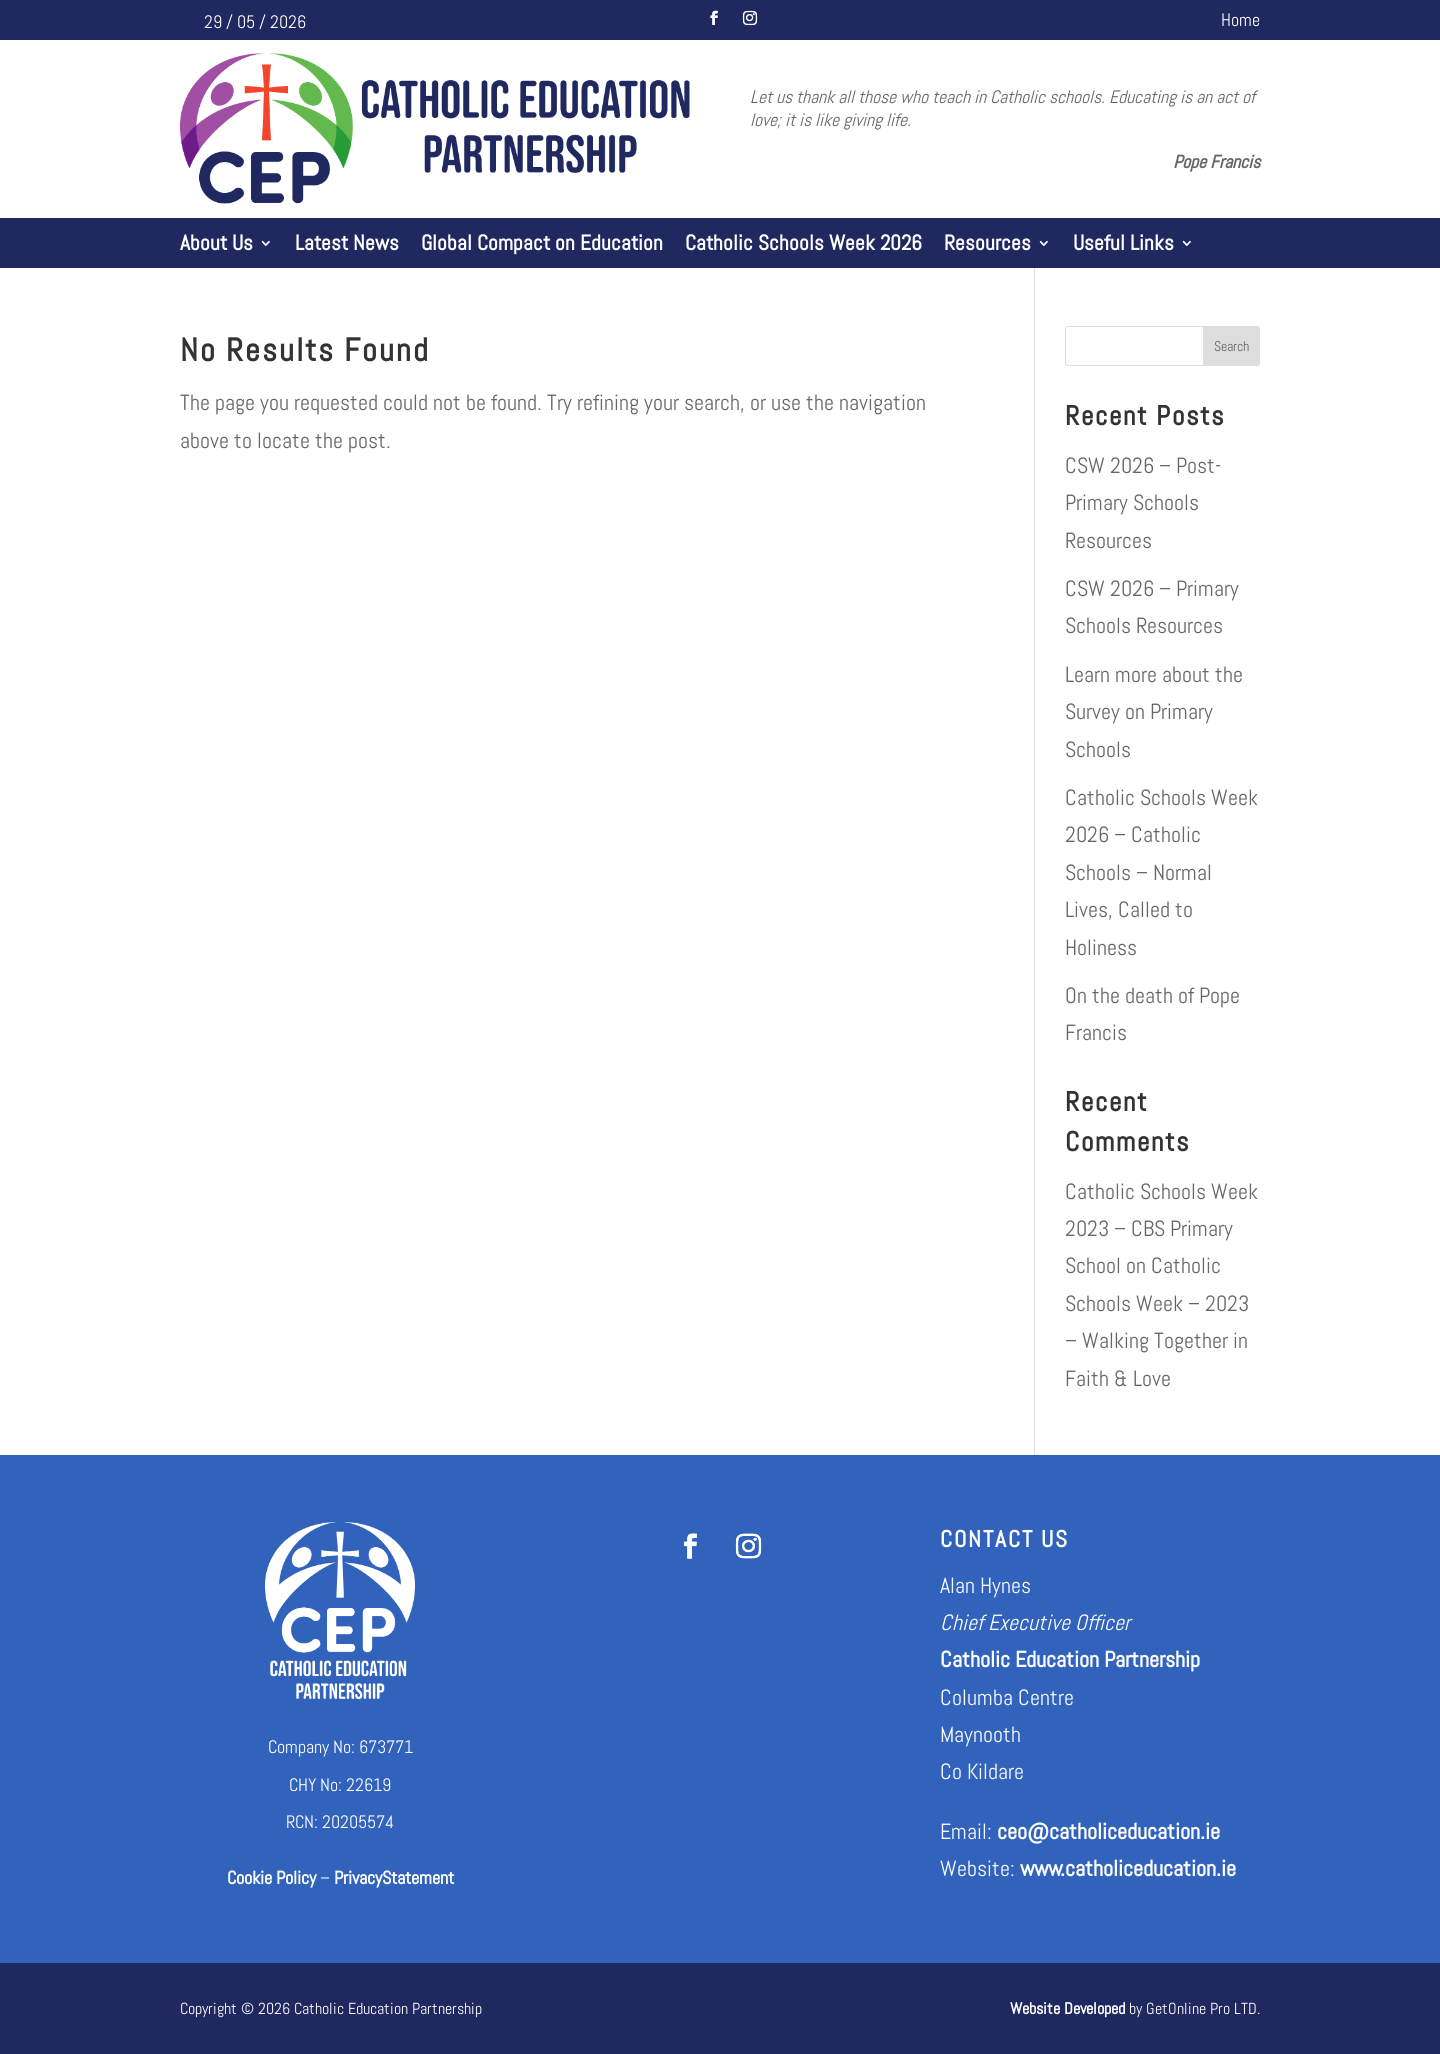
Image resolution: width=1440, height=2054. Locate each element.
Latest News (347, 246)
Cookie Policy (271, 1877)
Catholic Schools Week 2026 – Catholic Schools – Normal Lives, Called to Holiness (1161, 872)
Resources (987, 246)
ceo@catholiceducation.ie (1108, 1831)
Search (1231, 346)
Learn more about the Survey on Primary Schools (1154, 711)
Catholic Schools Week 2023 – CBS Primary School (1161, 1228)
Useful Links (1123, 246)
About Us (216, 246)
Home (1240, 22)
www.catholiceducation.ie (1128, 1868)
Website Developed (1067, 2008)
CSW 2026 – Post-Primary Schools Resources (1143, 502)
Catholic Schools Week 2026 (803, 246)
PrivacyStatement (394, 1877)
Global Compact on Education (542, 246)
